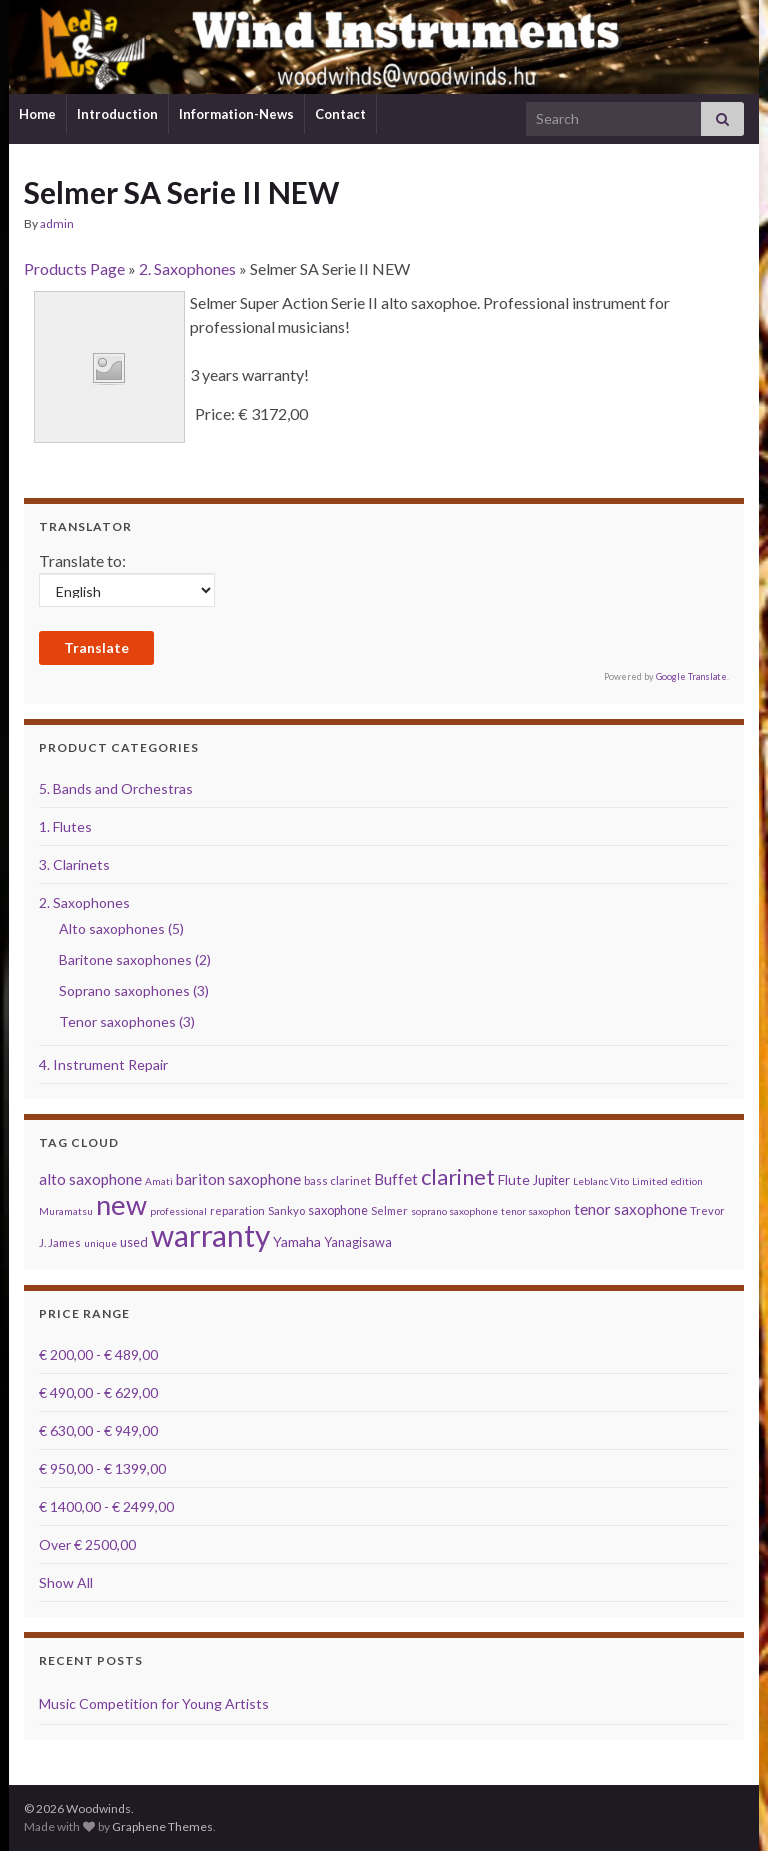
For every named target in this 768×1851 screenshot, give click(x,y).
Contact (340, 114)
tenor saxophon (536, 1211)
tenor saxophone (630, 1209)
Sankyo (286, 1210)
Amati (159, 1181)
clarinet (458, 1176)
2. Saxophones (187, 268)
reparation (237, 1210)
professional (178, 1211)
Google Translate (691, 676)
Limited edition (667, 1181)
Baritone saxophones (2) (135, 959)
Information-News (236, 114)
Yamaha (297, 1241)
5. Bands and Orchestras (116, 788)
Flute (514, 1179)
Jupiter (551, 1180)
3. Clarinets (74, 864)
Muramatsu (66, 1211)
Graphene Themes (162, 1826)
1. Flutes (65, 826)
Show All (66, 1582)
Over (87, 1544)
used (134, 1242)
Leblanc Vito (601, 1181)
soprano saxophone (454, 1211)
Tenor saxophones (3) (127, 1021)
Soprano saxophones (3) (134, 990)
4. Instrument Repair (103, 1064)
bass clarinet (337, 1180)
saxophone (338, 1210)
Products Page (74, 268)
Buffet (396, 1179)
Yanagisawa (358, 1242)
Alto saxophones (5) (121, 928)
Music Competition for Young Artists (154, 1703)
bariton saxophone (238, 1179)
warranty (210, 1235)
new (121, 1204)
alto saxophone (90, 1179)
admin (57, 223)
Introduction (117, 114)
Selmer (389, 1210)
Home (37, 114)
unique (100, 1243)
